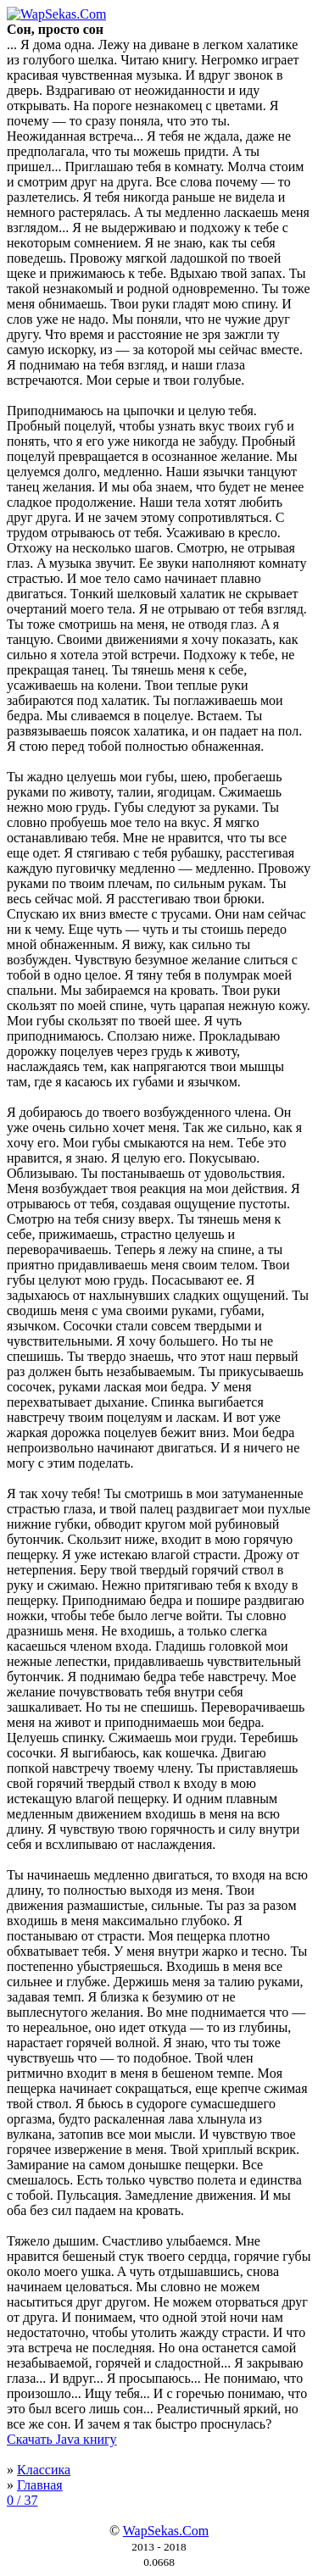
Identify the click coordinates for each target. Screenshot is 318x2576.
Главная (40, 2485)
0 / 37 (22, 2500)
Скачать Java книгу (62, 2439)
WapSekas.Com (166, 2530)
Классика (43, 2469)
